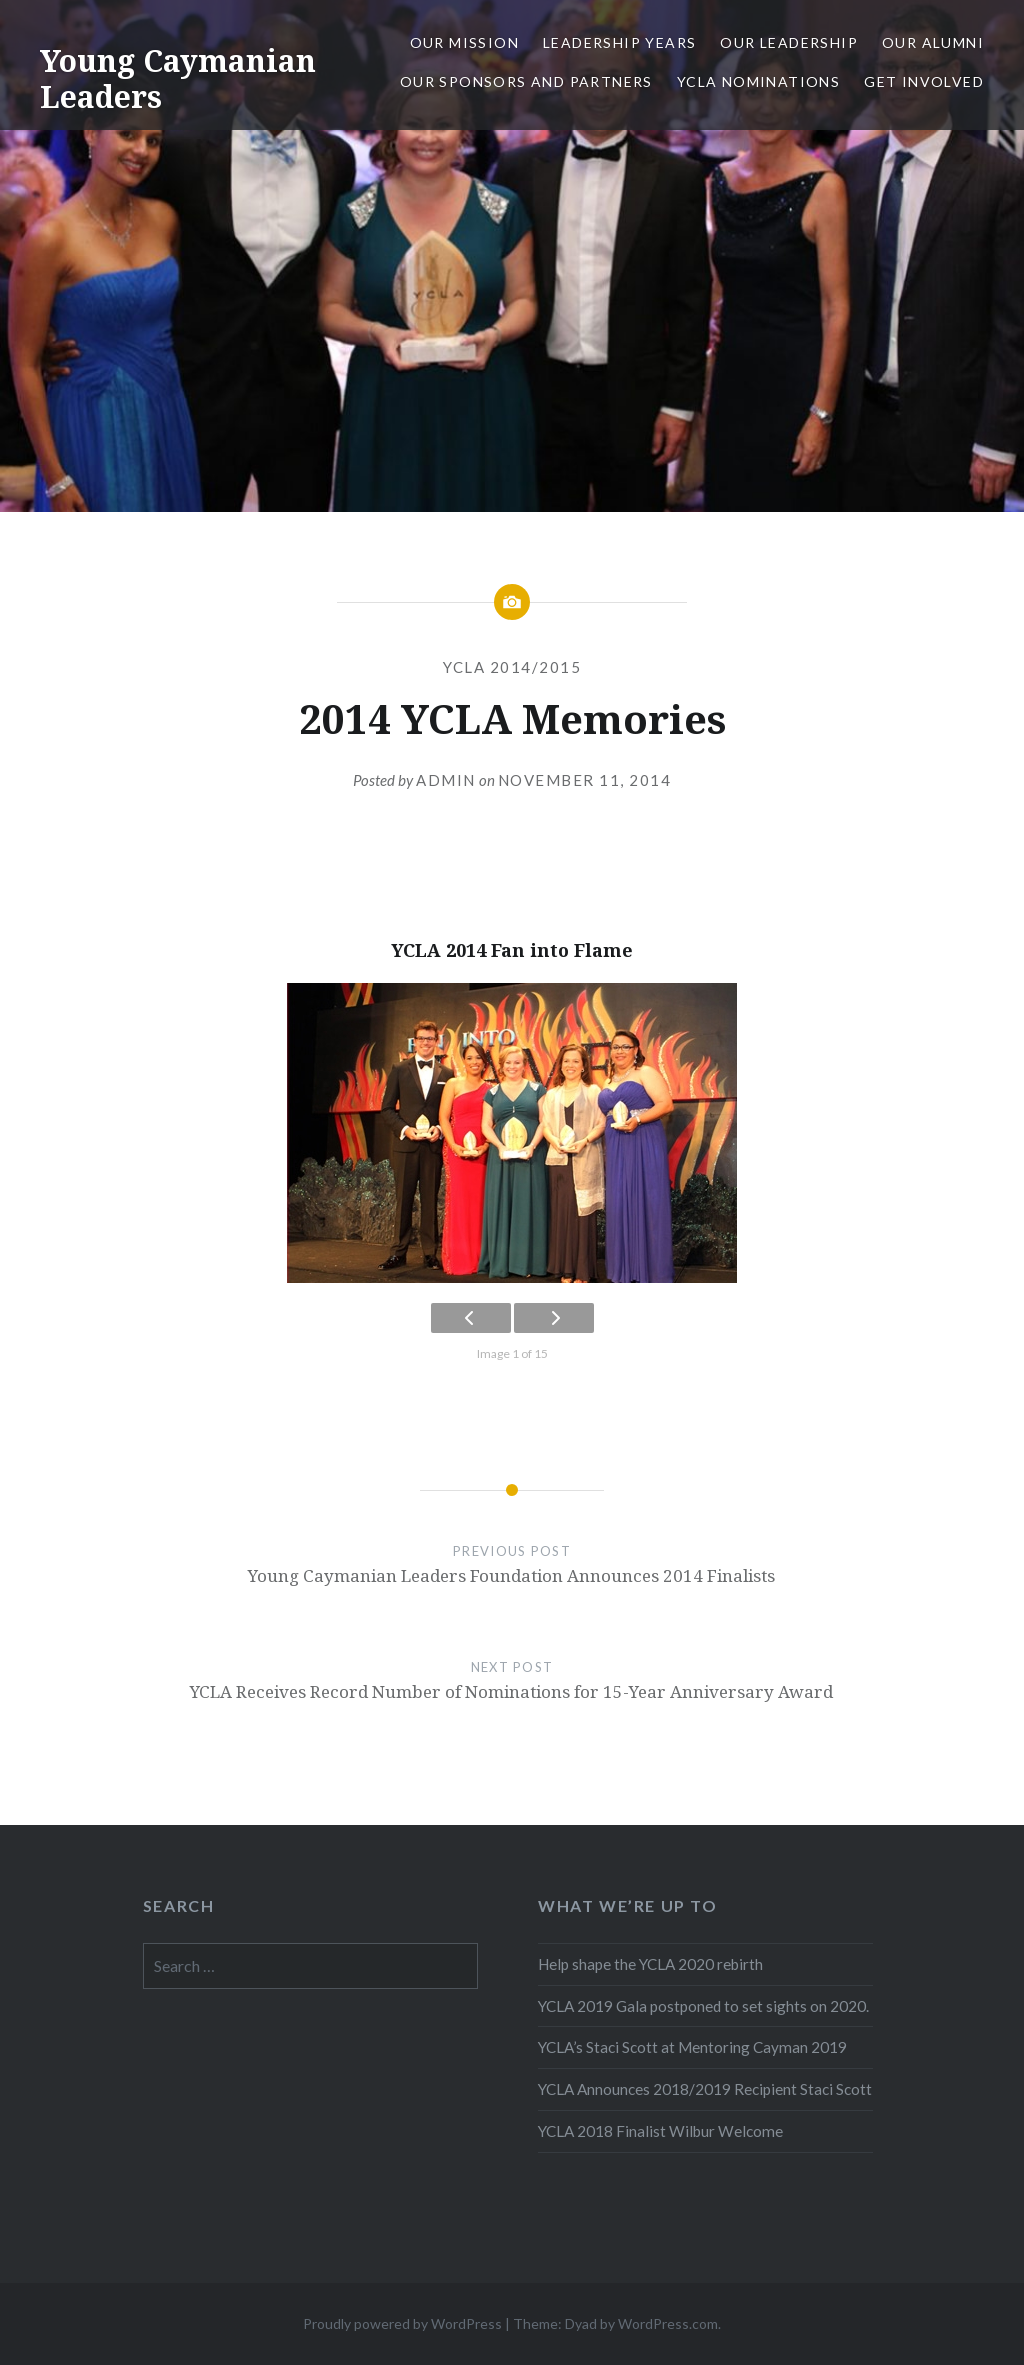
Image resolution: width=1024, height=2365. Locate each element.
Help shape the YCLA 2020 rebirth (650, 1964)
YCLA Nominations (758, 81)
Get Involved (924, 81)
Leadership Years (619, 42)
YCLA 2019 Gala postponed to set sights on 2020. (703, 2006)
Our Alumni (933, 42)
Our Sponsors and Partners (526, 81)
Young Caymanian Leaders (178, 78)
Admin (446, 780)
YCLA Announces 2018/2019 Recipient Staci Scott (705, 2089)
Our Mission (464, 42)
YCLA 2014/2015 (512, 667)
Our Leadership (789, 42)
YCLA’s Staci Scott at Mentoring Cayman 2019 (692, 2047)
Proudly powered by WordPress (402, 2323)
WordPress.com (668, 2323)
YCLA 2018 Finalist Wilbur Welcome (660, 2131)
